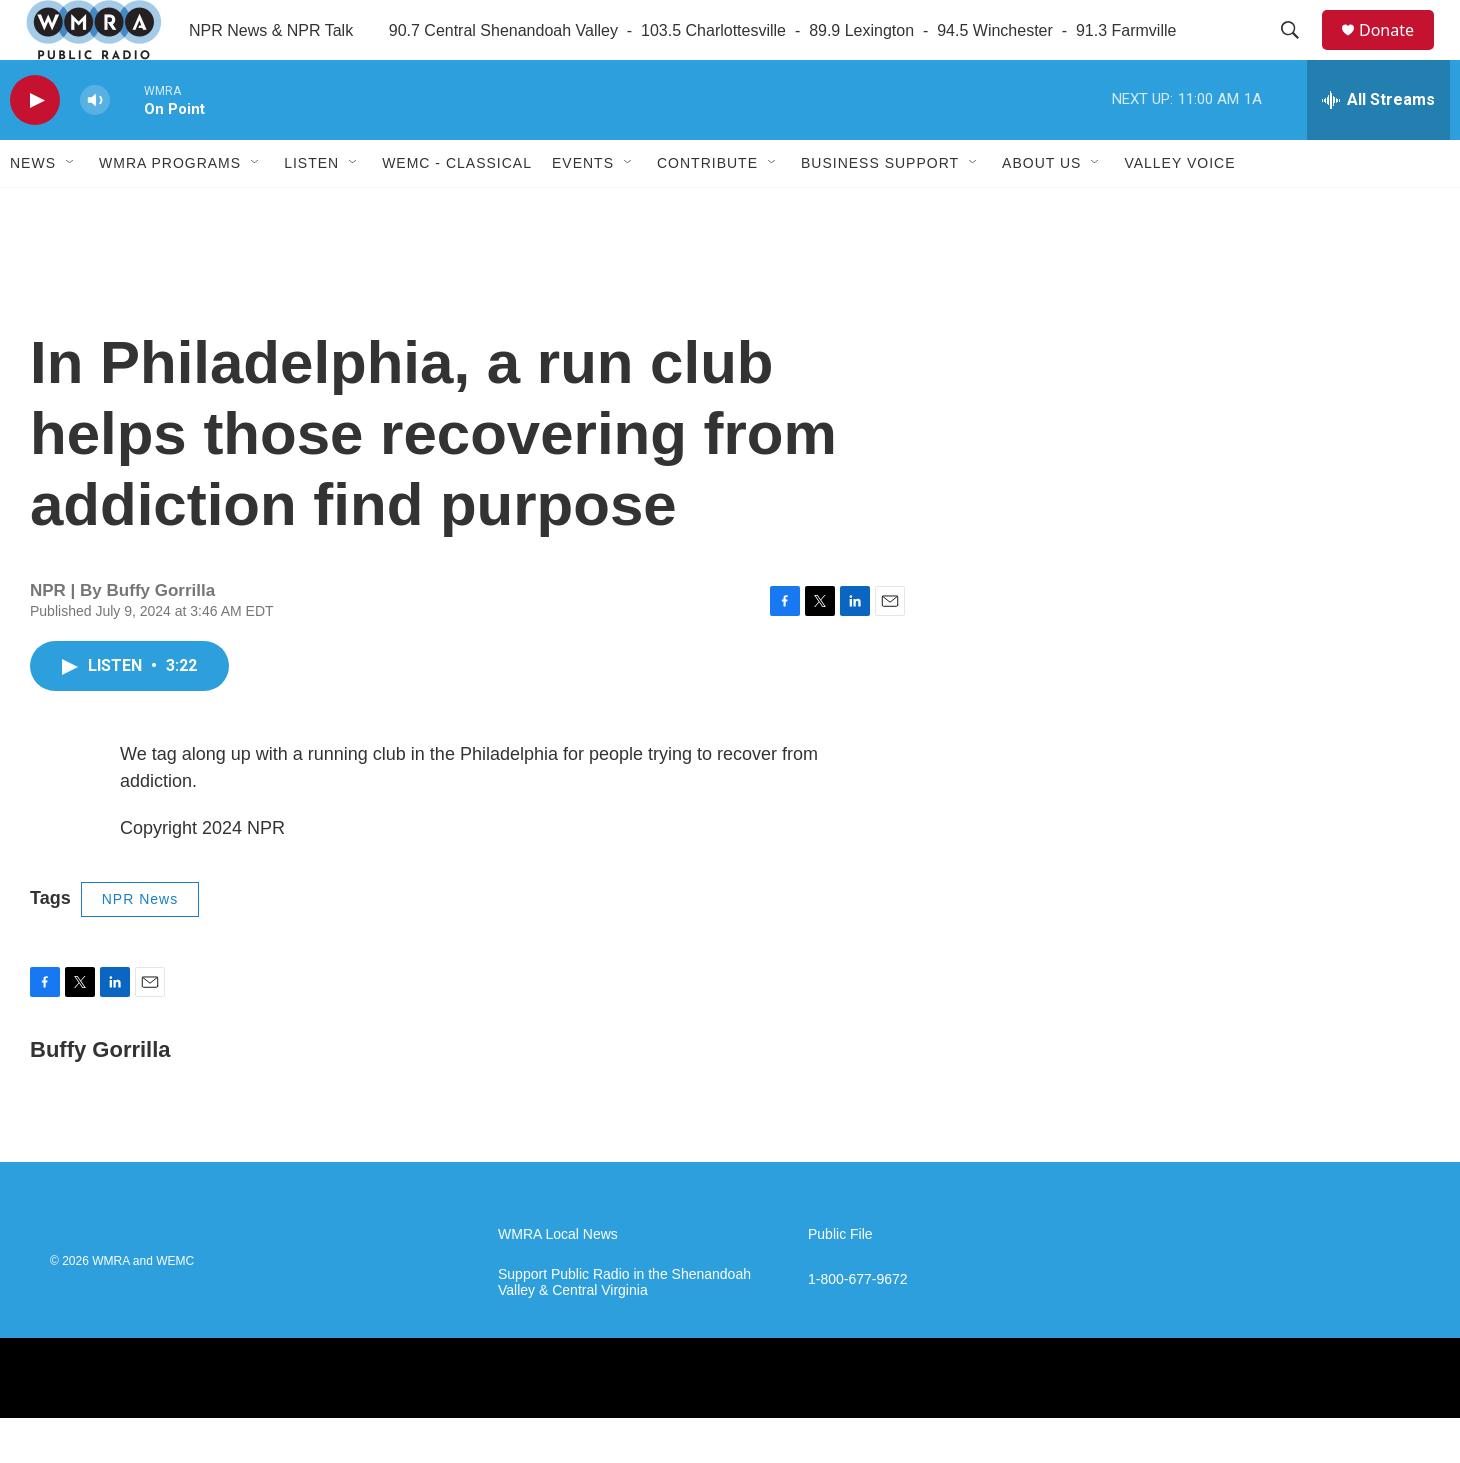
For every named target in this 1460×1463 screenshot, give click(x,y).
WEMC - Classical (457, 208)
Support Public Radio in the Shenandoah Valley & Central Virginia (624, 1327)
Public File (840, 1279)
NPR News (140, 944)
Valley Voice (1179, 208)
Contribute (707, 208)
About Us (1041, 208)
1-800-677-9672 (858, 1324)
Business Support (880, 208)
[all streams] (1378, 145)
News (33, 208)
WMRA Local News (558, 1279)
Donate (1399, 52)
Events (583, 208)
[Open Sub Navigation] (71, 208)
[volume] (95, 145)
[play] (35, 145)
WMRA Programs (170, 208)
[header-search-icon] (1299, 53)
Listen (311, 208)
